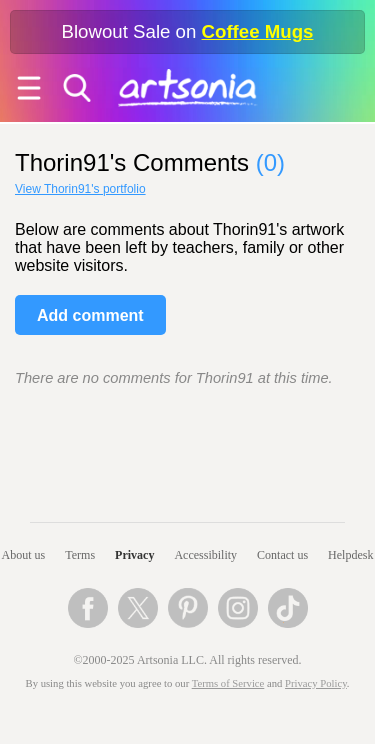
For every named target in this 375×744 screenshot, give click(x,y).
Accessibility (205, 555)
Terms (80, 555)
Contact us (282, 555)
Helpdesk (350, 555)
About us (24, 555)
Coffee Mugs (258, 31)
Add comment (90, 315)
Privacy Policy (316, 683)
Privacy (134, 555)
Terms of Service (228, 683)
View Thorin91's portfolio (80, 189)
